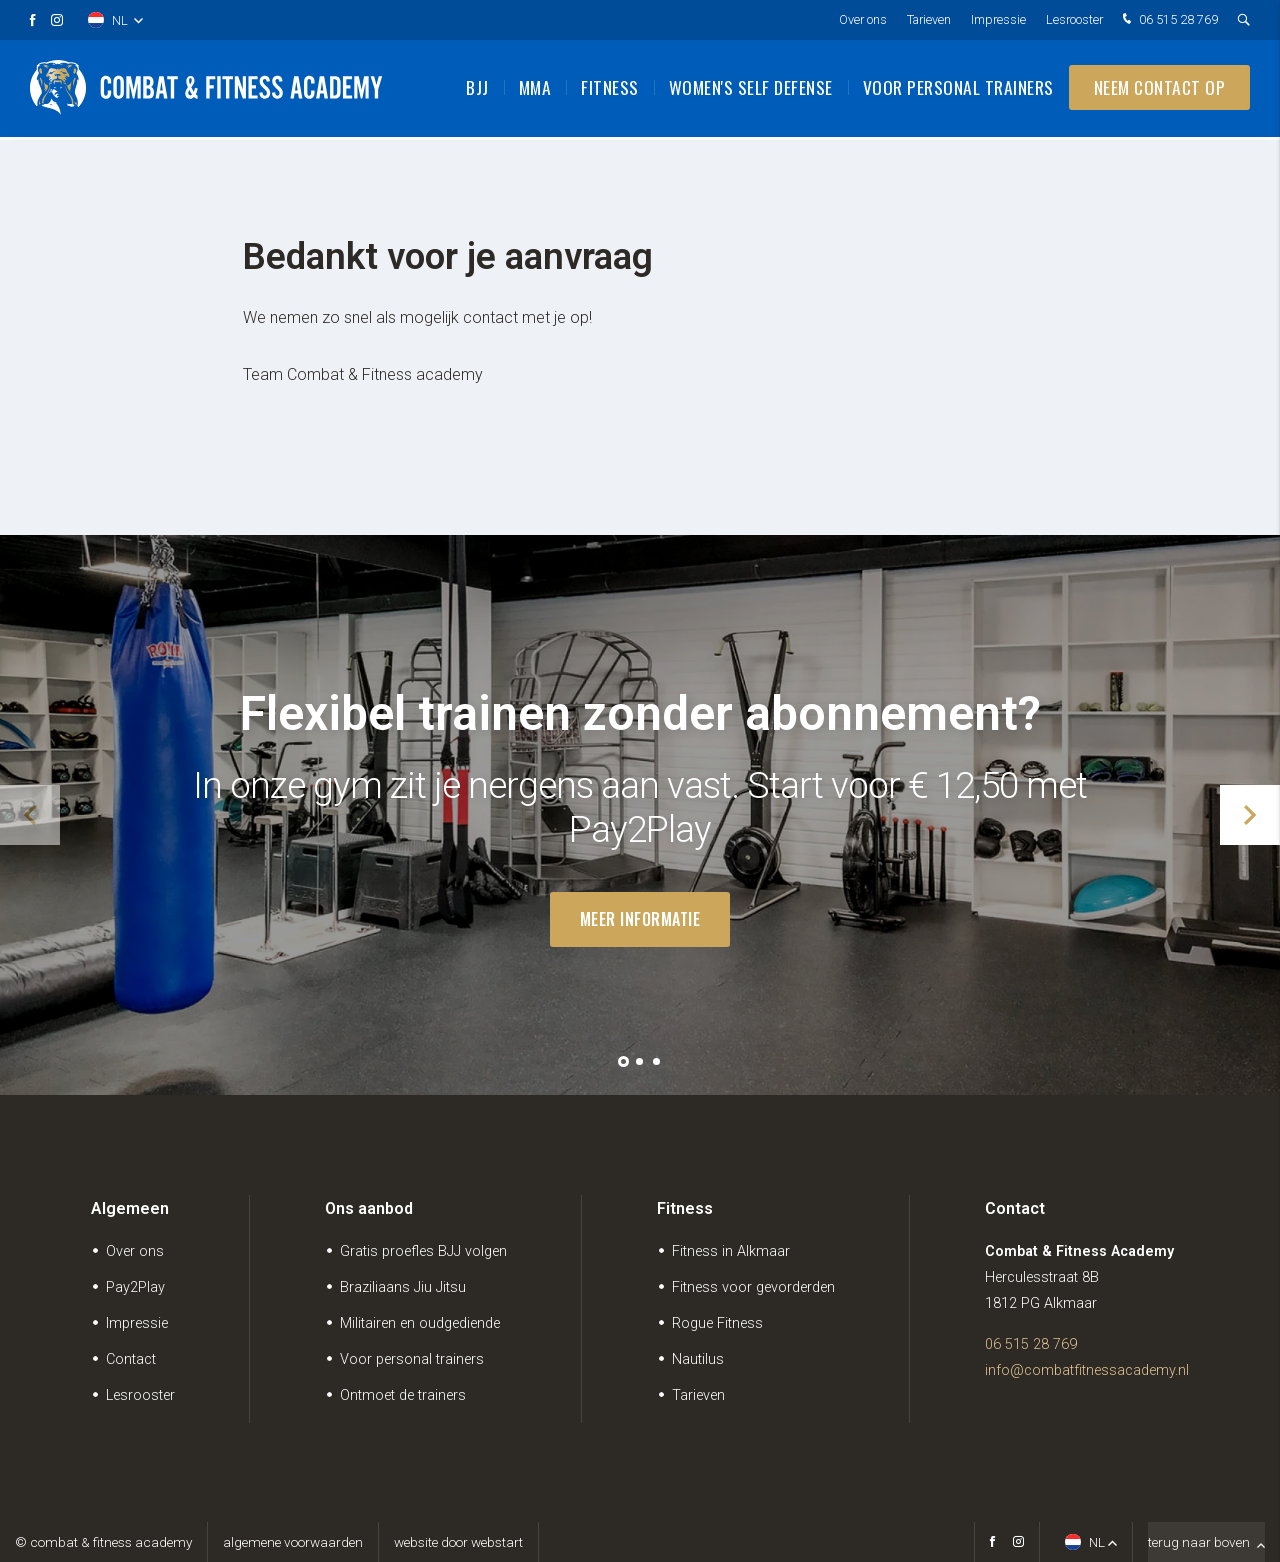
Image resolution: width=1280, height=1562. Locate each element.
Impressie (998, 19)
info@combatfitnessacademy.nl (1087, 1370)
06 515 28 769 (1168, 20)
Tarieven (929, 19)
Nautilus (698, 1359)
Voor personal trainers (958, 90)
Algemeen (130, 1208)
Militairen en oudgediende (420, 1323)
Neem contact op (1160, 90)
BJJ (477, 90)
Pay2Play (135, 1287)
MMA (535, 90)
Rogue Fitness (717, 1323)
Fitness (610, 90)
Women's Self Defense (751, 90)
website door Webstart (458, 1542)
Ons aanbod (369, 1208)
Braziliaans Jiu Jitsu (403, 1287)
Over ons (863, 19)
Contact (131, 1359)
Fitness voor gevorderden (753, 1287)
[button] (623, 1061)
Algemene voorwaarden (293, 1542)
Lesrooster (1074, 19)
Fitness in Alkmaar (731, 1251)
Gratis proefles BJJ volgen (423, 1251)
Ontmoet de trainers (403, 1395)
